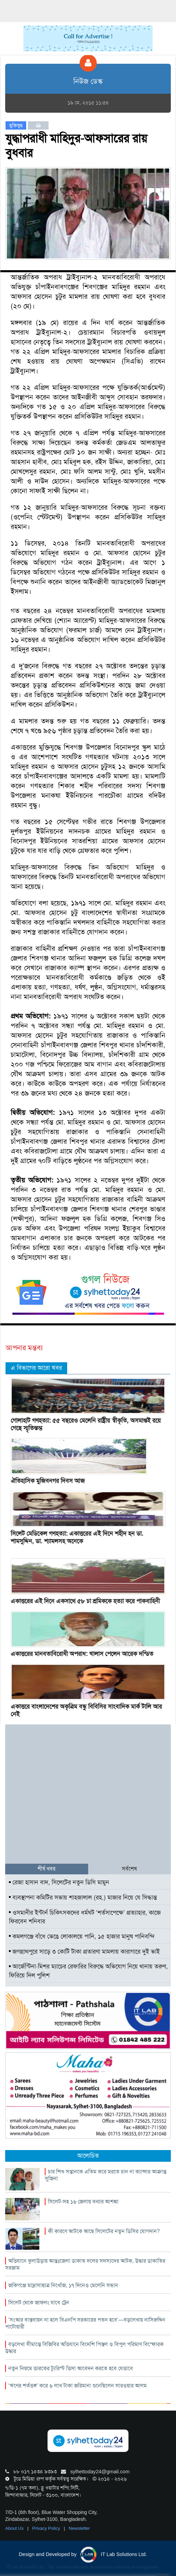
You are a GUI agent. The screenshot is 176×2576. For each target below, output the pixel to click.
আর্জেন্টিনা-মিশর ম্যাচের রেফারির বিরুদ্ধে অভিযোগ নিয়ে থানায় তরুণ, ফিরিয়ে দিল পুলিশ (88, 1970)
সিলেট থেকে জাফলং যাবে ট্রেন (38, 2302)
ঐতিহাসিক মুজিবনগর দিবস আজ (48, 1481)
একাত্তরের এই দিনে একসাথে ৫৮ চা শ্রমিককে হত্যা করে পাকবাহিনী (85, 1601)
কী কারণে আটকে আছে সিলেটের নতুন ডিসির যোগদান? (104, 2231)
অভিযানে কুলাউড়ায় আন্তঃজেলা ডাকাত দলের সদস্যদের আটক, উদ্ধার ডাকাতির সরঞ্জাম (85, 2264)
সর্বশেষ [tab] (129, 1868)
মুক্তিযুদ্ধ (16, 125)
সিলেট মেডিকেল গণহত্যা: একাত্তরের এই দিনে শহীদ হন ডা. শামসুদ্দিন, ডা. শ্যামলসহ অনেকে (77, 1537)
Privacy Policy (47, 2528)
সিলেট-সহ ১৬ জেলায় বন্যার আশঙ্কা (83, 2201)
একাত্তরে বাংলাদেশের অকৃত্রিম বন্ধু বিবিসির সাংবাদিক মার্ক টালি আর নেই (86, 1710)
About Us (15, 2528)
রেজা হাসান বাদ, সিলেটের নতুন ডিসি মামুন (59, 1882)
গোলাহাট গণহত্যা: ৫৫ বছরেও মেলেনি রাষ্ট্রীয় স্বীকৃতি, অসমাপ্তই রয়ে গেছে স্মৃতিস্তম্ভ (86, 1424)
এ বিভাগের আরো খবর (36, 1368)
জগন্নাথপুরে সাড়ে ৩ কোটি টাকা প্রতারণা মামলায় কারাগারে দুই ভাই (84, 1951)
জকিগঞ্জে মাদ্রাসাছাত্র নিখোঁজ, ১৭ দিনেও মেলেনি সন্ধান (63, 2285)
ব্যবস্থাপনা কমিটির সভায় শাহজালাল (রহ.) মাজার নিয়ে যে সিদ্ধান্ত (83, 1897)
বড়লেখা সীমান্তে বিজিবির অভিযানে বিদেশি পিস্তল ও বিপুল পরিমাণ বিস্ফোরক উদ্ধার (84, 2348)
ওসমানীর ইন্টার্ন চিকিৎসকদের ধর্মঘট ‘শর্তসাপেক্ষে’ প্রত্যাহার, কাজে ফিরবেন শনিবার (85, 1917)
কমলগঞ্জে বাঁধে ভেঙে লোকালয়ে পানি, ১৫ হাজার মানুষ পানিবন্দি (82, 1936)
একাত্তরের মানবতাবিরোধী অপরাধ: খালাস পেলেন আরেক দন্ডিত (82, 1654)
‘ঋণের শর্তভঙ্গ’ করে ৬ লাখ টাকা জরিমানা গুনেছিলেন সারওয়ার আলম (77, 2385)
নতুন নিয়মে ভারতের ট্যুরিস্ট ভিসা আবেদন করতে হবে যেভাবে (70, 2368)
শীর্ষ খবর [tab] (46, 1868)
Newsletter (79, 2528)
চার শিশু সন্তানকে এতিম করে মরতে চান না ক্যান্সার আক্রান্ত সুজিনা (105, 2175)
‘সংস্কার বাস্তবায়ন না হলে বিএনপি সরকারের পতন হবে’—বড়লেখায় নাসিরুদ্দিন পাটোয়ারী (85, 2323)
